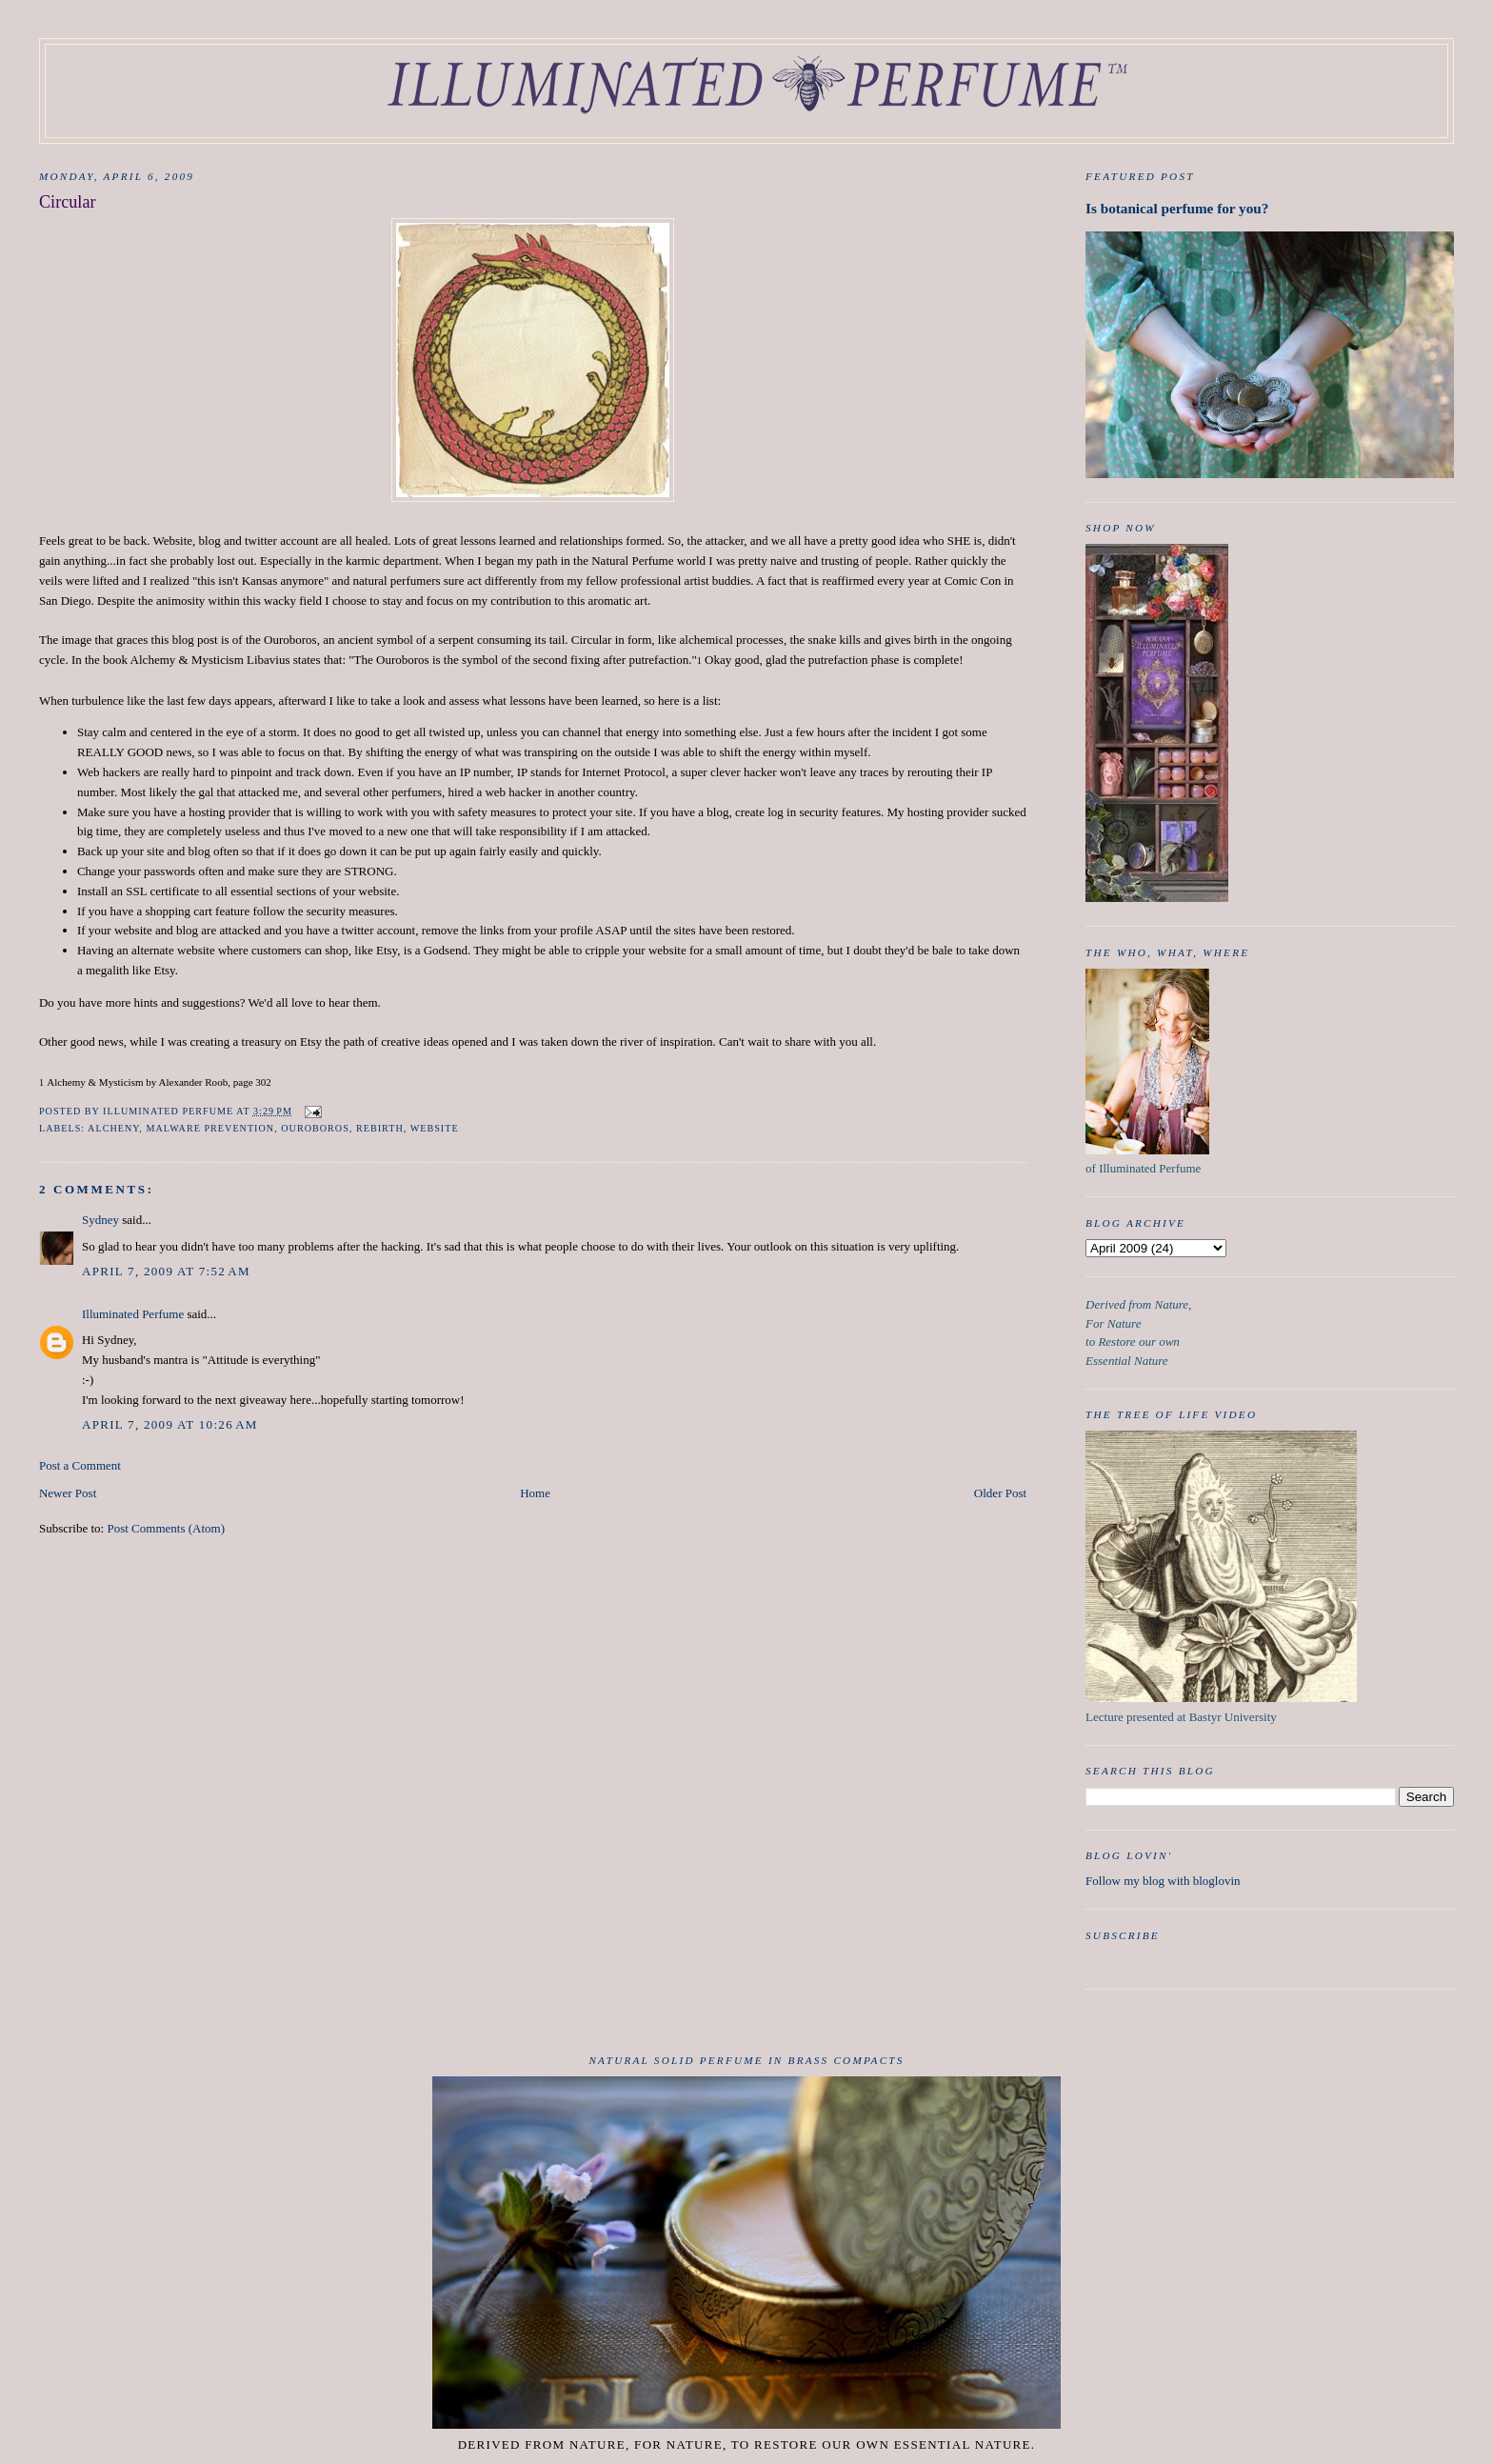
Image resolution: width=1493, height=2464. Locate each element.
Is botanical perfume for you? (1176, 208)
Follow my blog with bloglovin (1163, 1880)
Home (535, 1493)
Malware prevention (210, 1128)
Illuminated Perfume (133, 1314)
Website (434, 1128)
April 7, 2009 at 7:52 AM (166, 1271)
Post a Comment (80, 1465)
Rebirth (380, 1128)
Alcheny (113, 1128)
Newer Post (67, 1493)
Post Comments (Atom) (166, 1528)
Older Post (1000, 1493)
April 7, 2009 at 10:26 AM (170, 1424)
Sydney (100, 1219)
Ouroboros (315, 1128)
